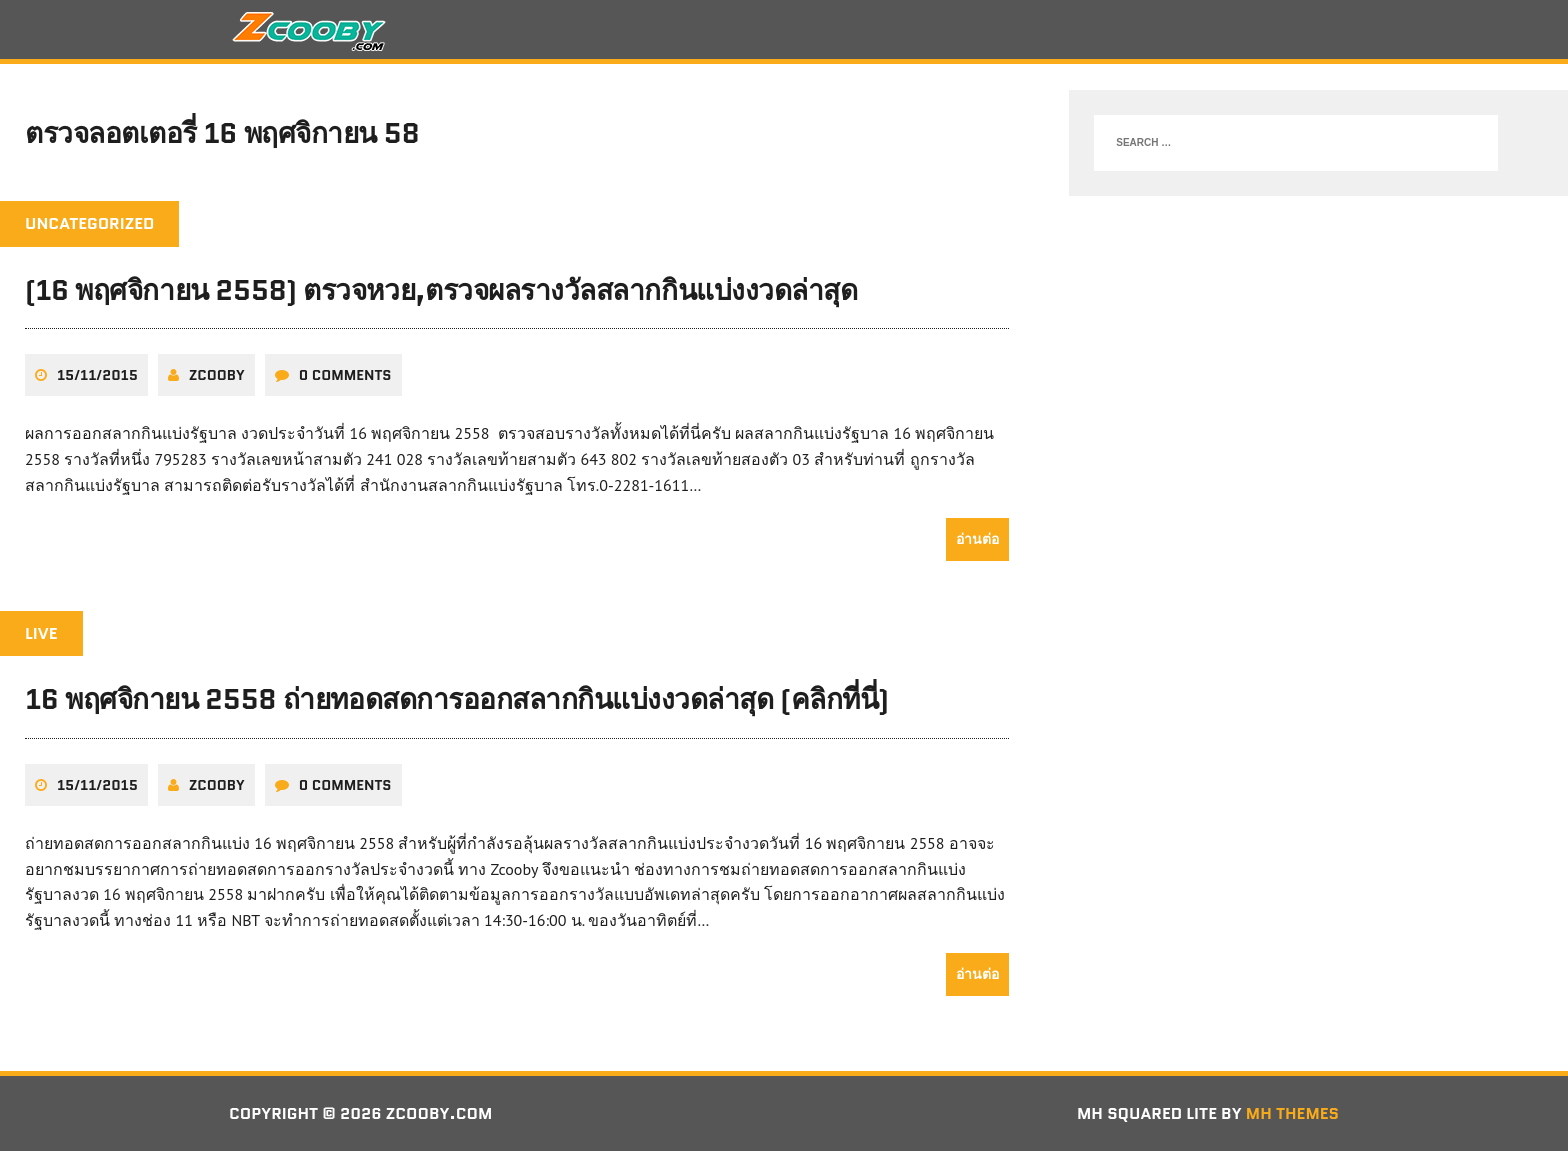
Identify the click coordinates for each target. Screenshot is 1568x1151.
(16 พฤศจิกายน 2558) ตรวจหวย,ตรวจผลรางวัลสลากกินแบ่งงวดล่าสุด (441, 290)
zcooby (217, 375)
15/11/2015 (97, 375)
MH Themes (1292, 1113)
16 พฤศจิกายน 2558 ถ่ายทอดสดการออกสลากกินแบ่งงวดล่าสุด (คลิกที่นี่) (456, 699)
